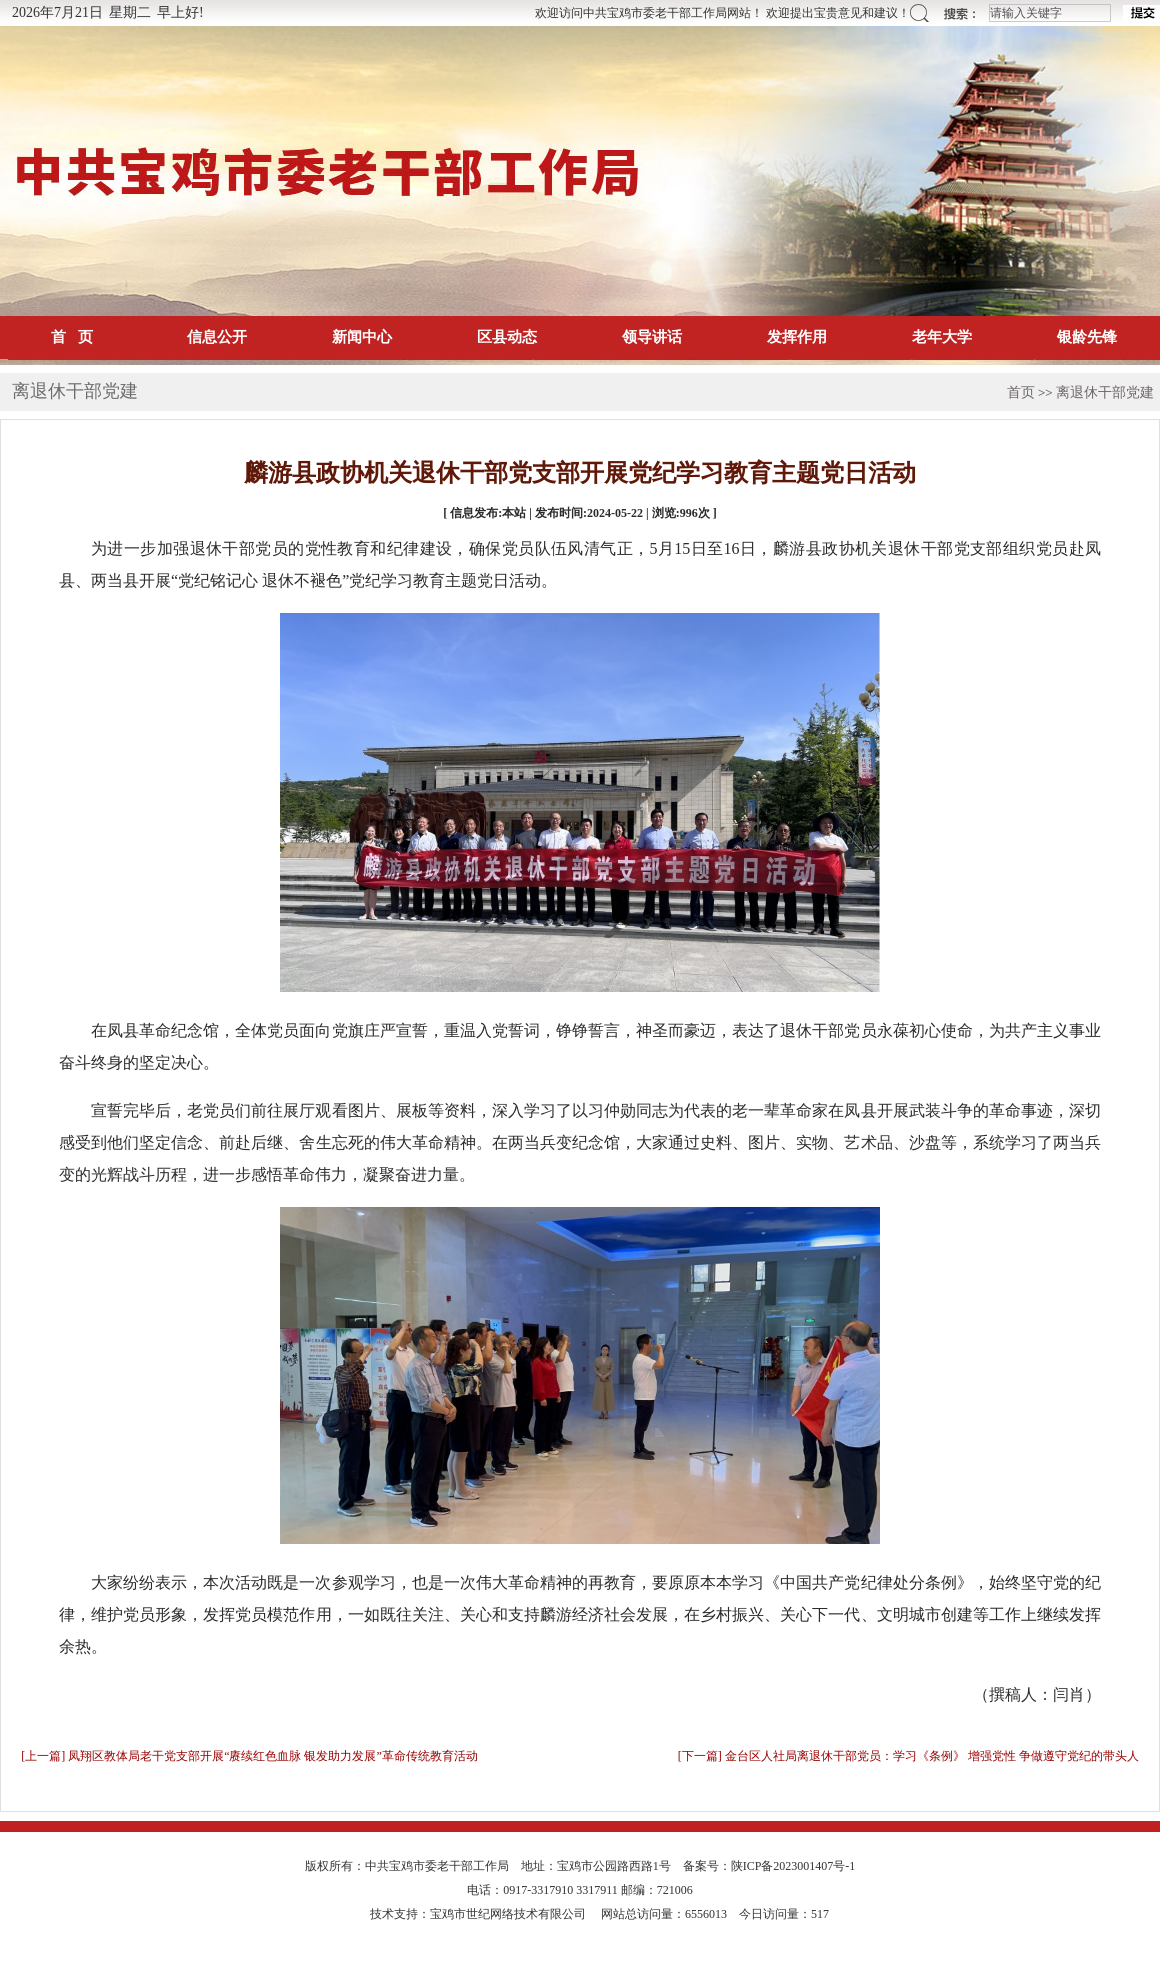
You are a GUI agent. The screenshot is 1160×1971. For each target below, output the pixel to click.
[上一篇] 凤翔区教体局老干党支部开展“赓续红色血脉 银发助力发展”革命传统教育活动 (249, 1756)
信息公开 (217, 337)
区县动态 (507, 337)
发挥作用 (797, 337)
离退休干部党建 (1105, 392)
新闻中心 (362, 337)
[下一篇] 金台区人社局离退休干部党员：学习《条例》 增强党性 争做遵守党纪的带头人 (908, 1756)
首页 (1021, 392)
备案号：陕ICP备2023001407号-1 (769, 1866)
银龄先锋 (1087, 337)
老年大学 (942, 337)
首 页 (71, 337)
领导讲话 (652, 337)
